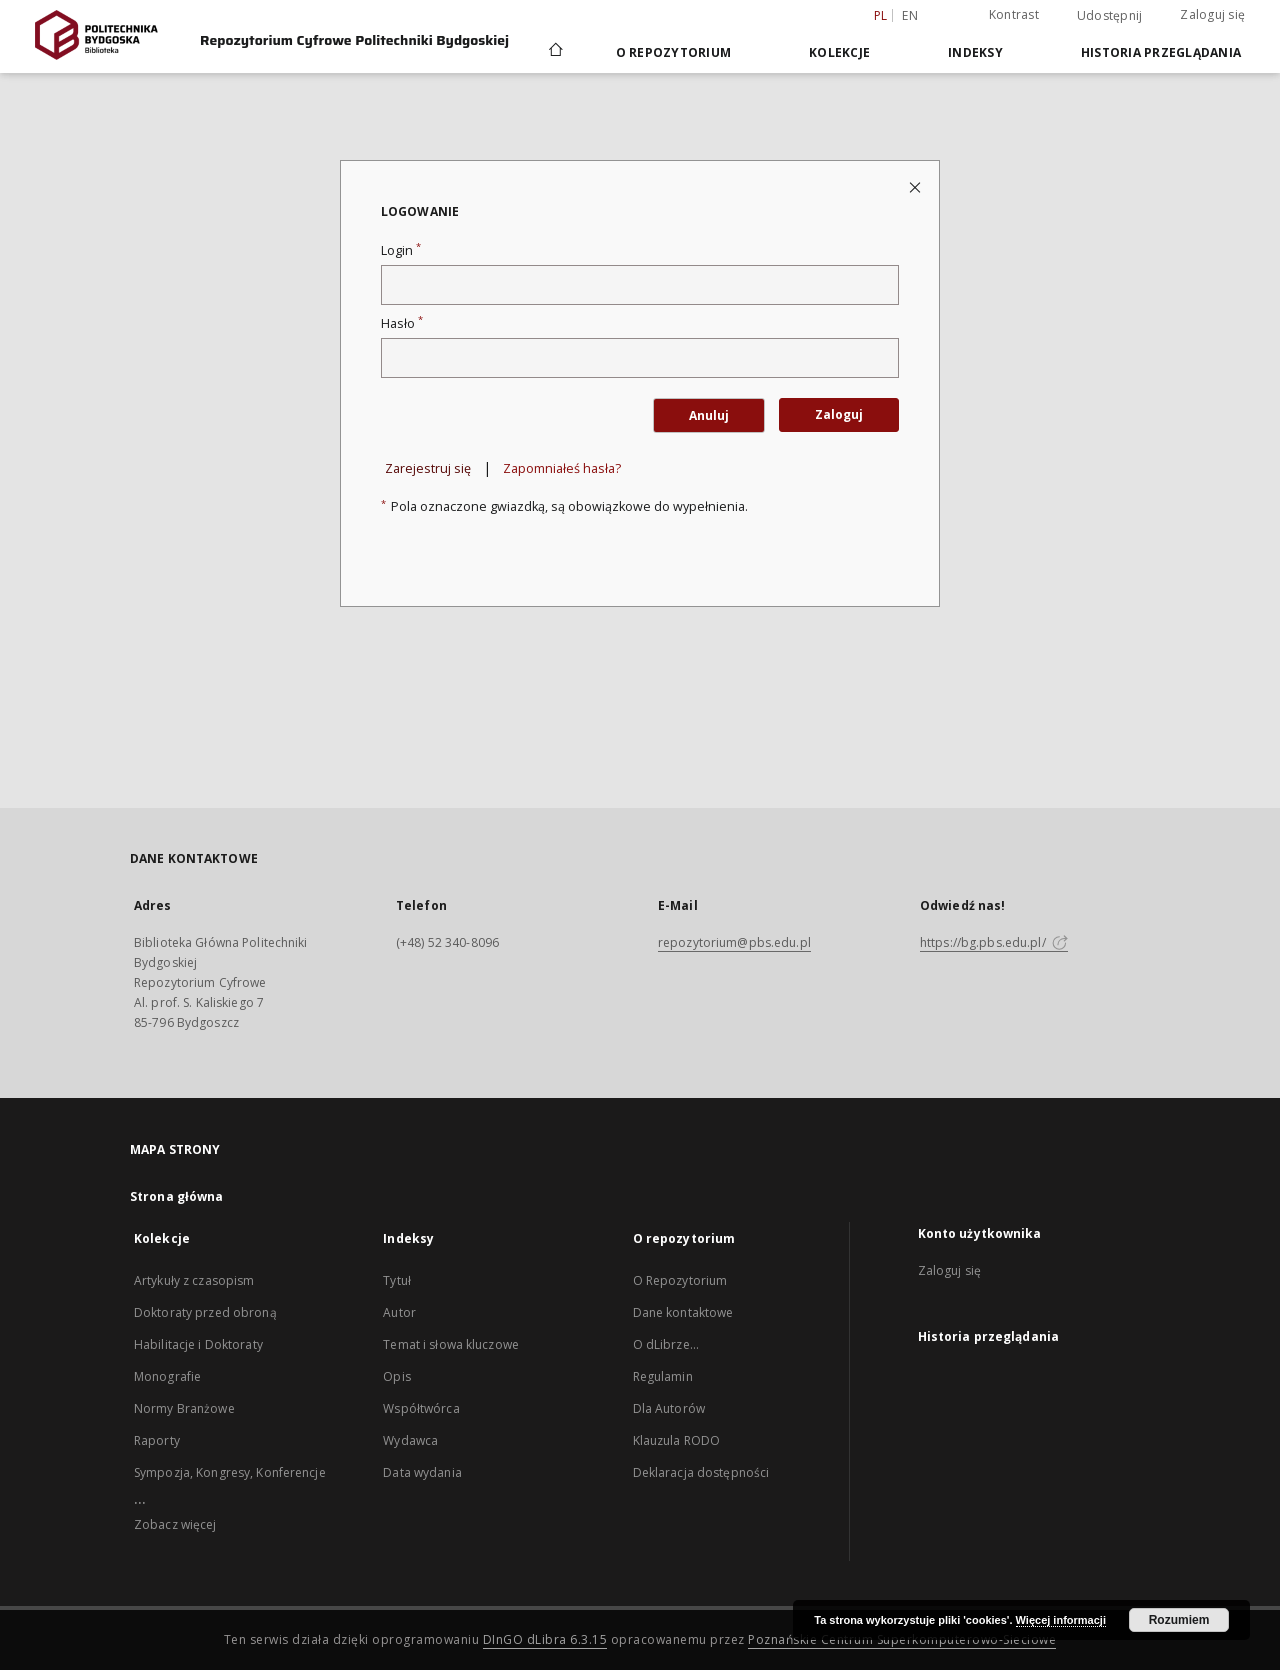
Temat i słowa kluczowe (451, 1344)
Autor (399, 1312)
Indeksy (975, 52)
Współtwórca (421, 1408)
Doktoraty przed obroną (205, 1312)
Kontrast (1014, 14)
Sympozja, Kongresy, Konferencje (230, 1472)
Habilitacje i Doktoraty (198, 1344)
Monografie (167, 1376)
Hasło (402, 323)
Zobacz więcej (175, 1524)
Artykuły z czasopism (194, 1280)
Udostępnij (1110, 16)
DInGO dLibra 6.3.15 (545, 1639)
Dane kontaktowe (683, 1312)
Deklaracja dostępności (701, 1472)
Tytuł (397, 1280)
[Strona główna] (554, 52)
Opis (396, 1376)
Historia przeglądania (1161, 52)
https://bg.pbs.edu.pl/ (994, 942)
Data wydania (422, 1472)
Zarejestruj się (428, 468)
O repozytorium (674, 52)
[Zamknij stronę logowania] (916, 186)
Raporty (157, 1440)
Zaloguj (839, 414)
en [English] (910, 15)
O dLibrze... (666, 1344)
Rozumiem (1179, 1620)
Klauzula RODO (677, 1440)
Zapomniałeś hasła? (562, 468)
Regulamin (663, 1376)
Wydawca (410, 1440)
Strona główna (177, 1196)
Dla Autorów (669, 1408)
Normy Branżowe (184, 1408)
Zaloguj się (1212, 14)
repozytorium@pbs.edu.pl (734, 942)
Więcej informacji (1061, 1620)
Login (401, 250)
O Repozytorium (680, 1280)
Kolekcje (839, 52)
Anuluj (709, 415)
